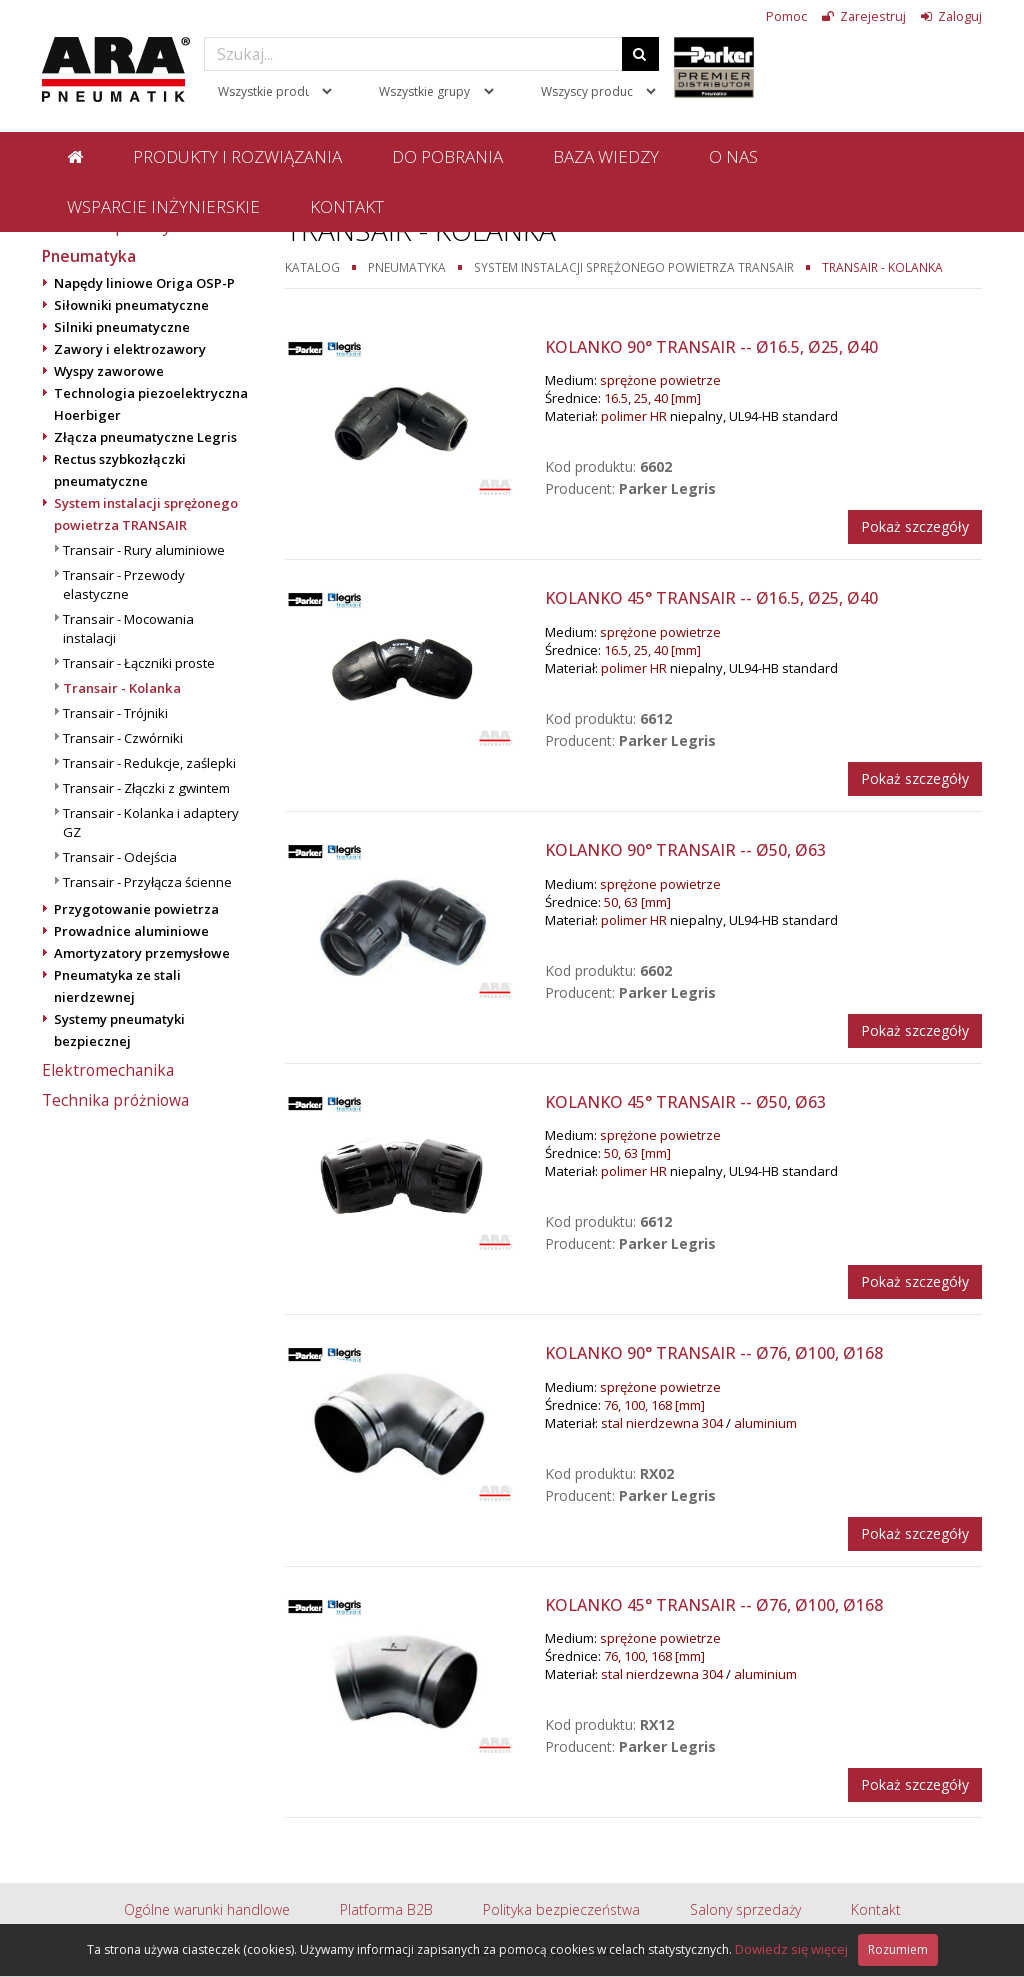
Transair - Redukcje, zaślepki (149, 763)
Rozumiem (898, 1949)
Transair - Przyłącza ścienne (147, 882)
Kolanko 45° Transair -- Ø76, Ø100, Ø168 (714, 1605)
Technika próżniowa (115, 1100)
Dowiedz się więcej (791, 1949)
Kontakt (347, 206)
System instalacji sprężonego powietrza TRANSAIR (634, 267)
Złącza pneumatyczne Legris (145, 437)
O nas (733, 156)
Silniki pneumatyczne (122, 327)
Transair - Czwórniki (123, 738)
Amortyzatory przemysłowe (142, 953)
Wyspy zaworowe (109, 371)
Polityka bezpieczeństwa (561, 1909)
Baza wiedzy (606, 156)
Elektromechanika (108, 1070)
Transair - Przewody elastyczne (124, 584)
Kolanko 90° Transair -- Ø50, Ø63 (685, 850)
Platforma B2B (386, 1909)
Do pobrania (447, 156)
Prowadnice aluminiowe (131, 931)
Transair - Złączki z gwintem (146, 788)
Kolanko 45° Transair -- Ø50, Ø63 (685, 1102)
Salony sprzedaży (745, 1909)
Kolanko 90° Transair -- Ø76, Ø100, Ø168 (714, 1353)
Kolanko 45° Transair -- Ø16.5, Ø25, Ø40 (711, 598)
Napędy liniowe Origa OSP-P (144, 283)
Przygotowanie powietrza (136, 909)
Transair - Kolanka (122, 688)
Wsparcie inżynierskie (163, 206)
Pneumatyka (89, 256)
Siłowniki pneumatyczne (131, 305)
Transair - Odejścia (120, 857)
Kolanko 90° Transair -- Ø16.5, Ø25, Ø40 (711, 347)
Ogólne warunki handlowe (207, 1909)
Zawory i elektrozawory (130, 349)
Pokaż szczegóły (915, 526)
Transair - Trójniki (115, 713)
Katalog (312, 267)
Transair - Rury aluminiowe (144, 550)
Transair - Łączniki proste (139, 663)
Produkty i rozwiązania (237, 156)
